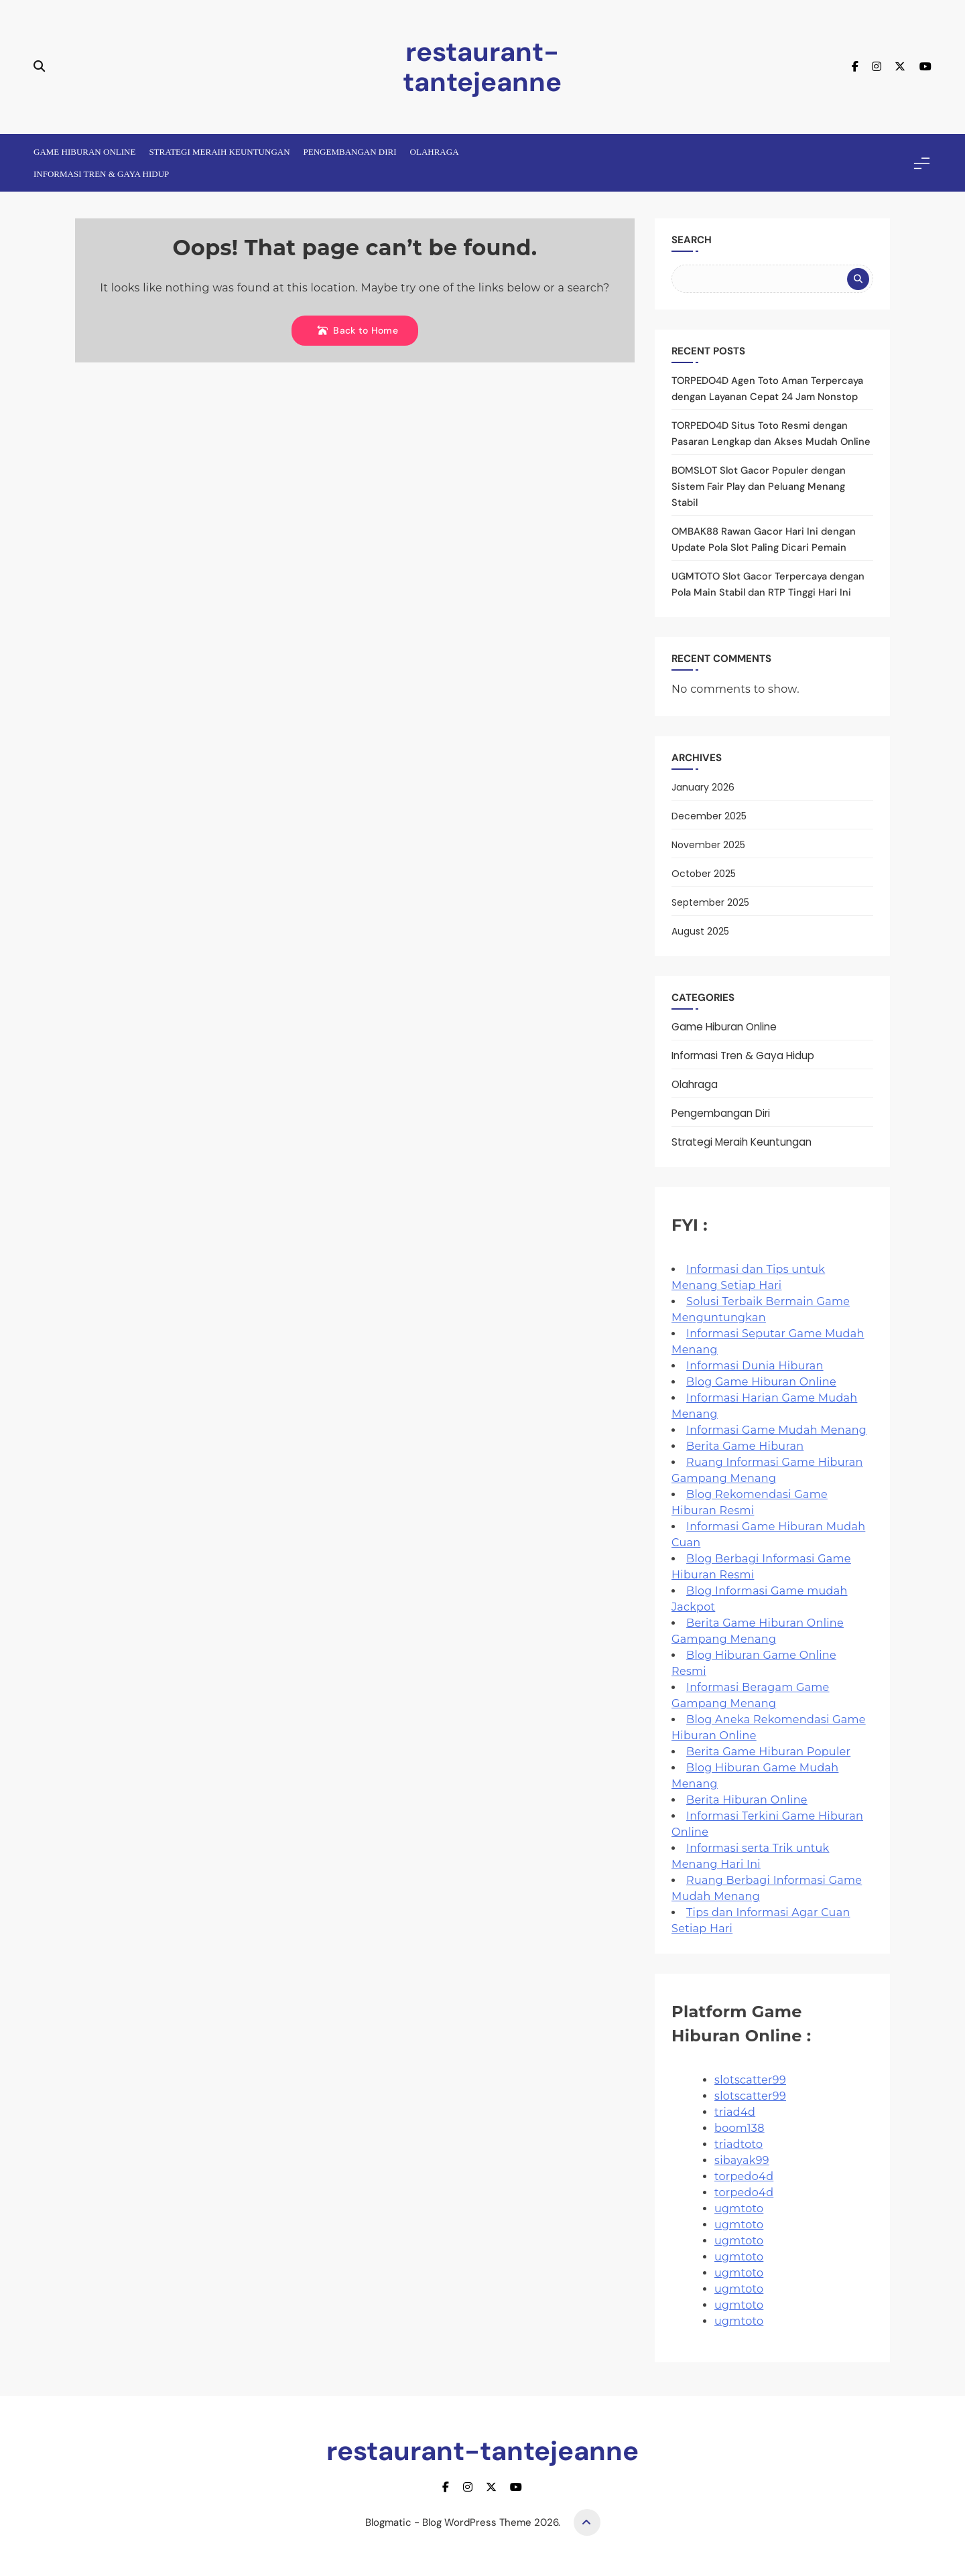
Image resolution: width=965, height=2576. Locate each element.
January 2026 (702, 787)
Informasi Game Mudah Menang (776, 1430)
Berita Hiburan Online (747, 1799)
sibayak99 (741, 2160)
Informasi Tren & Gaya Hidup (101, 174)
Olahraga (434, 152)
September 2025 (710, 902)
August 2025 (700, 931)
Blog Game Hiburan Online (761, 1381)
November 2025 (708, 845)
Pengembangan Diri (350, 152)
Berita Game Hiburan (744, 1446)
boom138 (739, 2128)
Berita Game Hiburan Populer (768, 1751)
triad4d (734, 2112)
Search (691, 240)
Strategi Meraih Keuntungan (219, 152)
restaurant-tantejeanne (482, 66)
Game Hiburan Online (84, 152)
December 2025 (709, 816)
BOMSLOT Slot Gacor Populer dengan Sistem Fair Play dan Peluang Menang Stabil (758, 486)
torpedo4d (743, 2176)
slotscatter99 (750, 2080)
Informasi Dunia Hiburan (755, 1365)
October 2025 (703, 873)
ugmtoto (738, 2208)
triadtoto (738, 2144)
